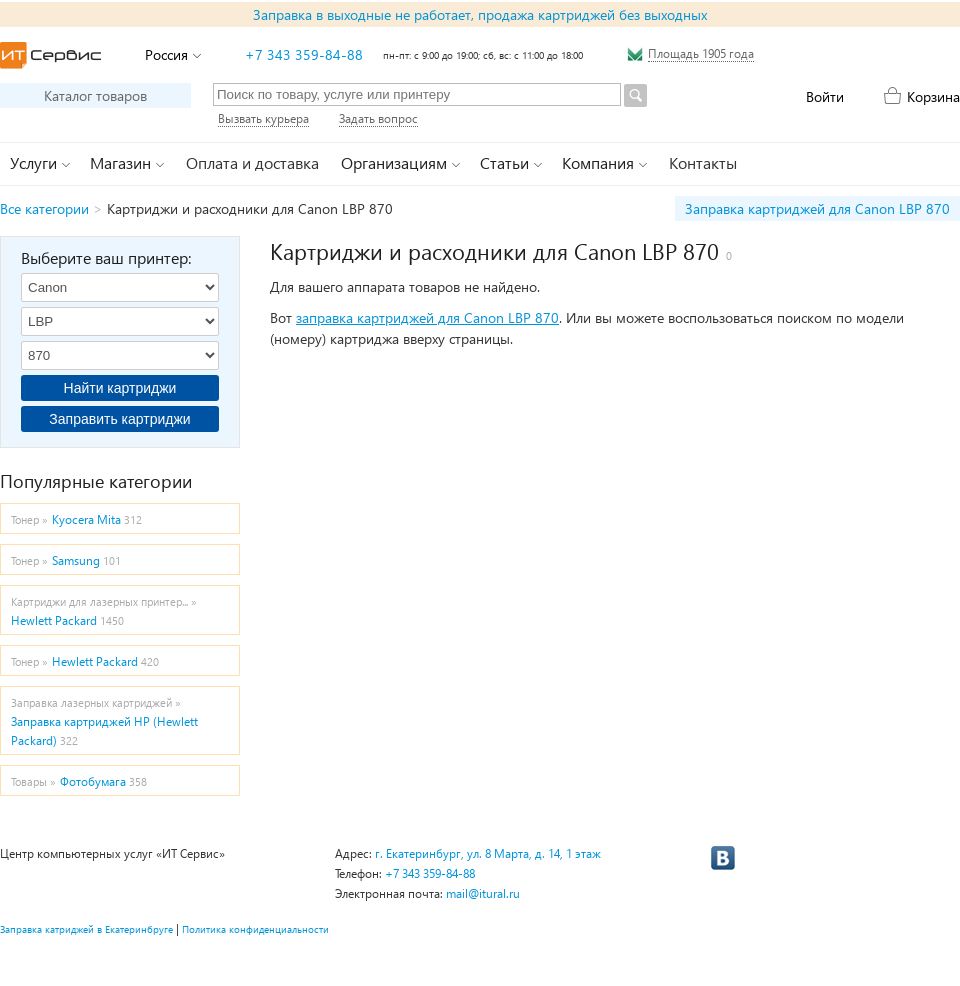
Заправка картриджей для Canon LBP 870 (817, 208)
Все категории (44, 208)
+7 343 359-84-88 (304, 54)
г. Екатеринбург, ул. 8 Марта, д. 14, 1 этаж (488, 853)
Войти (825, 96)
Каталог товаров (95, 95)
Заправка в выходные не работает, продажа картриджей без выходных (480, 14)
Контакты (703, 162)
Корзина (933, 96)
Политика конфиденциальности (255, 929)
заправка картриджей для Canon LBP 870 (427, 317)
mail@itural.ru (483, 893)
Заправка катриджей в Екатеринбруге (86, 929)
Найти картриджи (120, 388)
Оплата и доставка (252, 162)
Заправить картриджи (119, 419)
